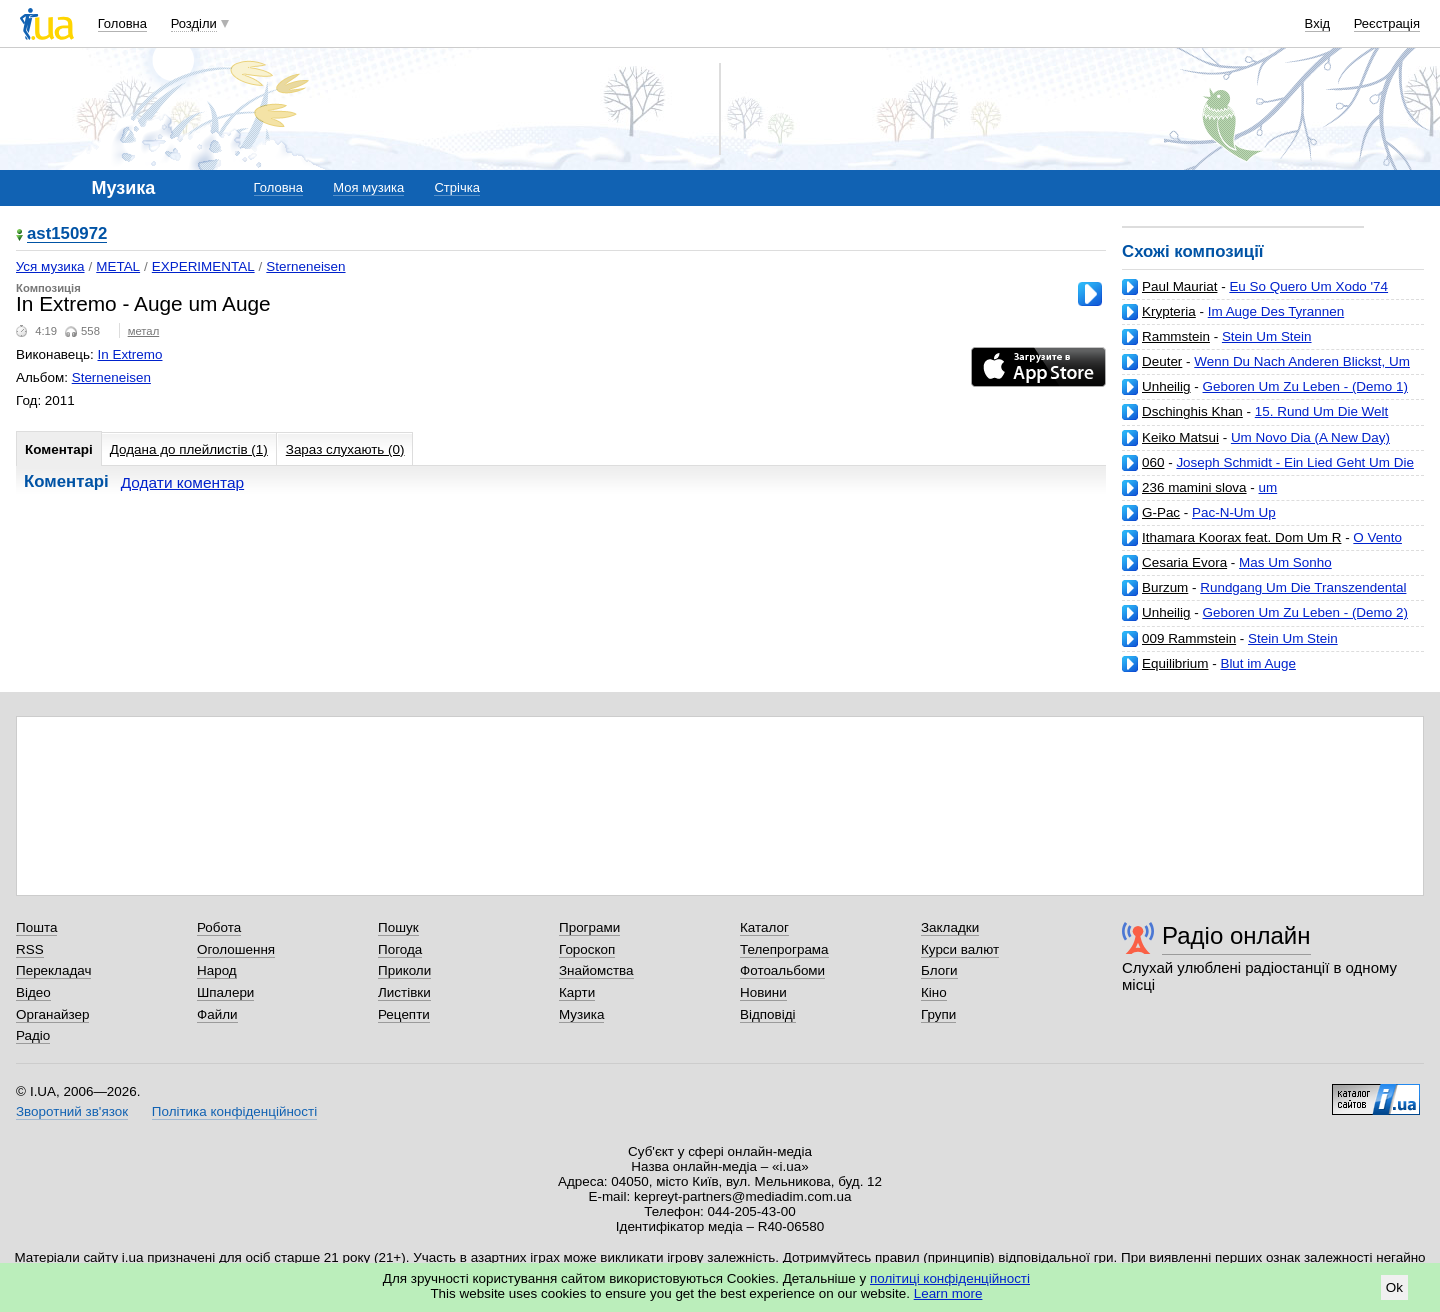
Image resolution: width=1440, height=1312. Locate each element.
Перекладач (53, 970)
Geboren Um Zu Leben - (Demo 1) (1305, 386)
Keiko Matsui (1180, 437)
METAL (118, 266)
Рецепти (404, 1014)
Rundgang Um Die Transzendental (1303, 587)
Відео (33, 992)
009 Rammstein (1189, 638)
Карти (577, 992)
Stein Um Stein (1267, 336)
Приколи (404, 970)
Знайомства (596, 970)
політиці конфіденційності (950, 1278)
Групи (938, 1014)
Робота (219, 927)
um (1268, 487)
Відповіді (768, 1014)
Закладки (950, 927)
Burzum (1165, 587)
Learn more (948, 1293)
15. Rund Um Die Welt (1321, 411)
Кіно (934, 992)
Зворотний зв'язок (72, 1111)
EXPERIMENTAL (203, 266)
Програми (589, 927)
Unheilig (1166, 386)
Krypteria (1169, 311)
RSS (30, 949)
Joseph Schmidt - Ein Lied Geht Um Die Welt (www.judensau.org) (1268, 470)
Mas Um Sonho (1285, 562)
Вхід (1318, 23)
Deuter (1162, 361)
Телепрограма (784, 949)
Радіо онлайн (1236, 935)
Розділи (194, 23)
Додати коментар (182, 482)
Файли (217, 1014)
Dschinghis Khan (1192, 411)
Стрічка (456, 187)
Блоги (939, 970)
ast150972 (67, 234)
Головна (122, 23)
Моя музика (368, 187)
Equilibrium (1175, 663)
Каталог (764, 927)
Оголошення (236, 949)
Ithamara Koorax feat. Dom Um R (1241, 537)
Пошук (398, 927)
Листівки (404, 992)
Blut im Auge (1257, 663)
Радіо (33, 1035)
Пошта (36, 927)
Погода (400, 949)
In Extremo (130, 354)
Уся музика (50, 266)
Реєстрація (1387, 23)
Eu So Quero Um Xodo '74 (1308, 286)
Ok (1394, 1287)
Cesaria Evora (1184, 562)
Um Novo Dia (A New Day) (1310, 437)
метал (144, 331)
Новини (763, 992)
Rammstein (1176, 336)
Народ (217, 970)
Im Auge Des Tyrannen (1276, 311)
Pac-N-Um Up (1234, 512)
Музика (581, 1014)
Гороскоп (587, 949)
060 (1153, 462)
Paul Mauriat (1179, 286)
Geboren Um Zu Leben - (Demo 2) (1305, 612)
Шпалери (225, 992)
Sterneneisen (305, 266)
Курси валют (960, 949)
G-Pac (1161, 512)
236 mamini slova (1194, 487)
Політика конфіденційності (234, 1111)
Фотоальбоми (782, 970)
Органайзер (52, 1014)
